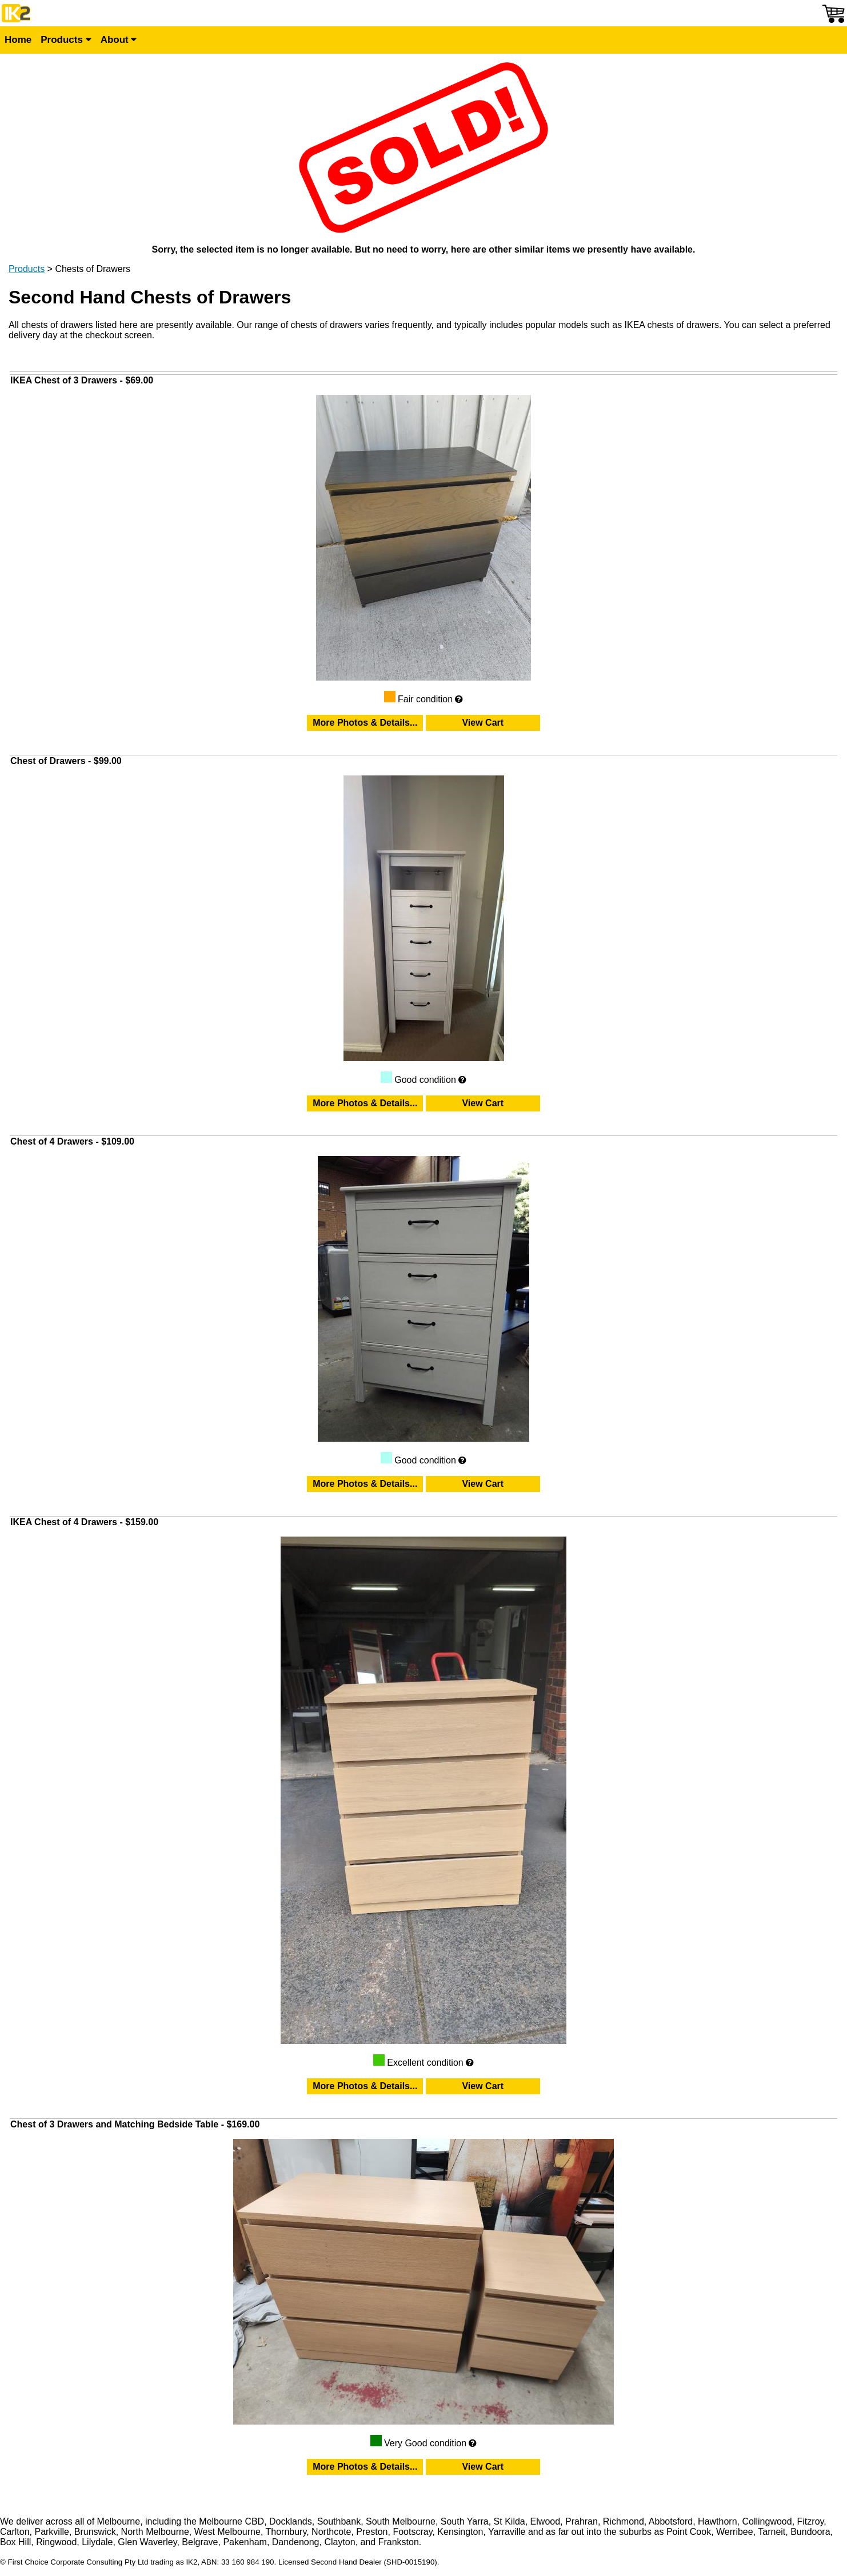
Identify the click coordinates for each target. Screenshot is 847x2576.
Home (18, 39)
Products (66, 39)
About (119, 39)
